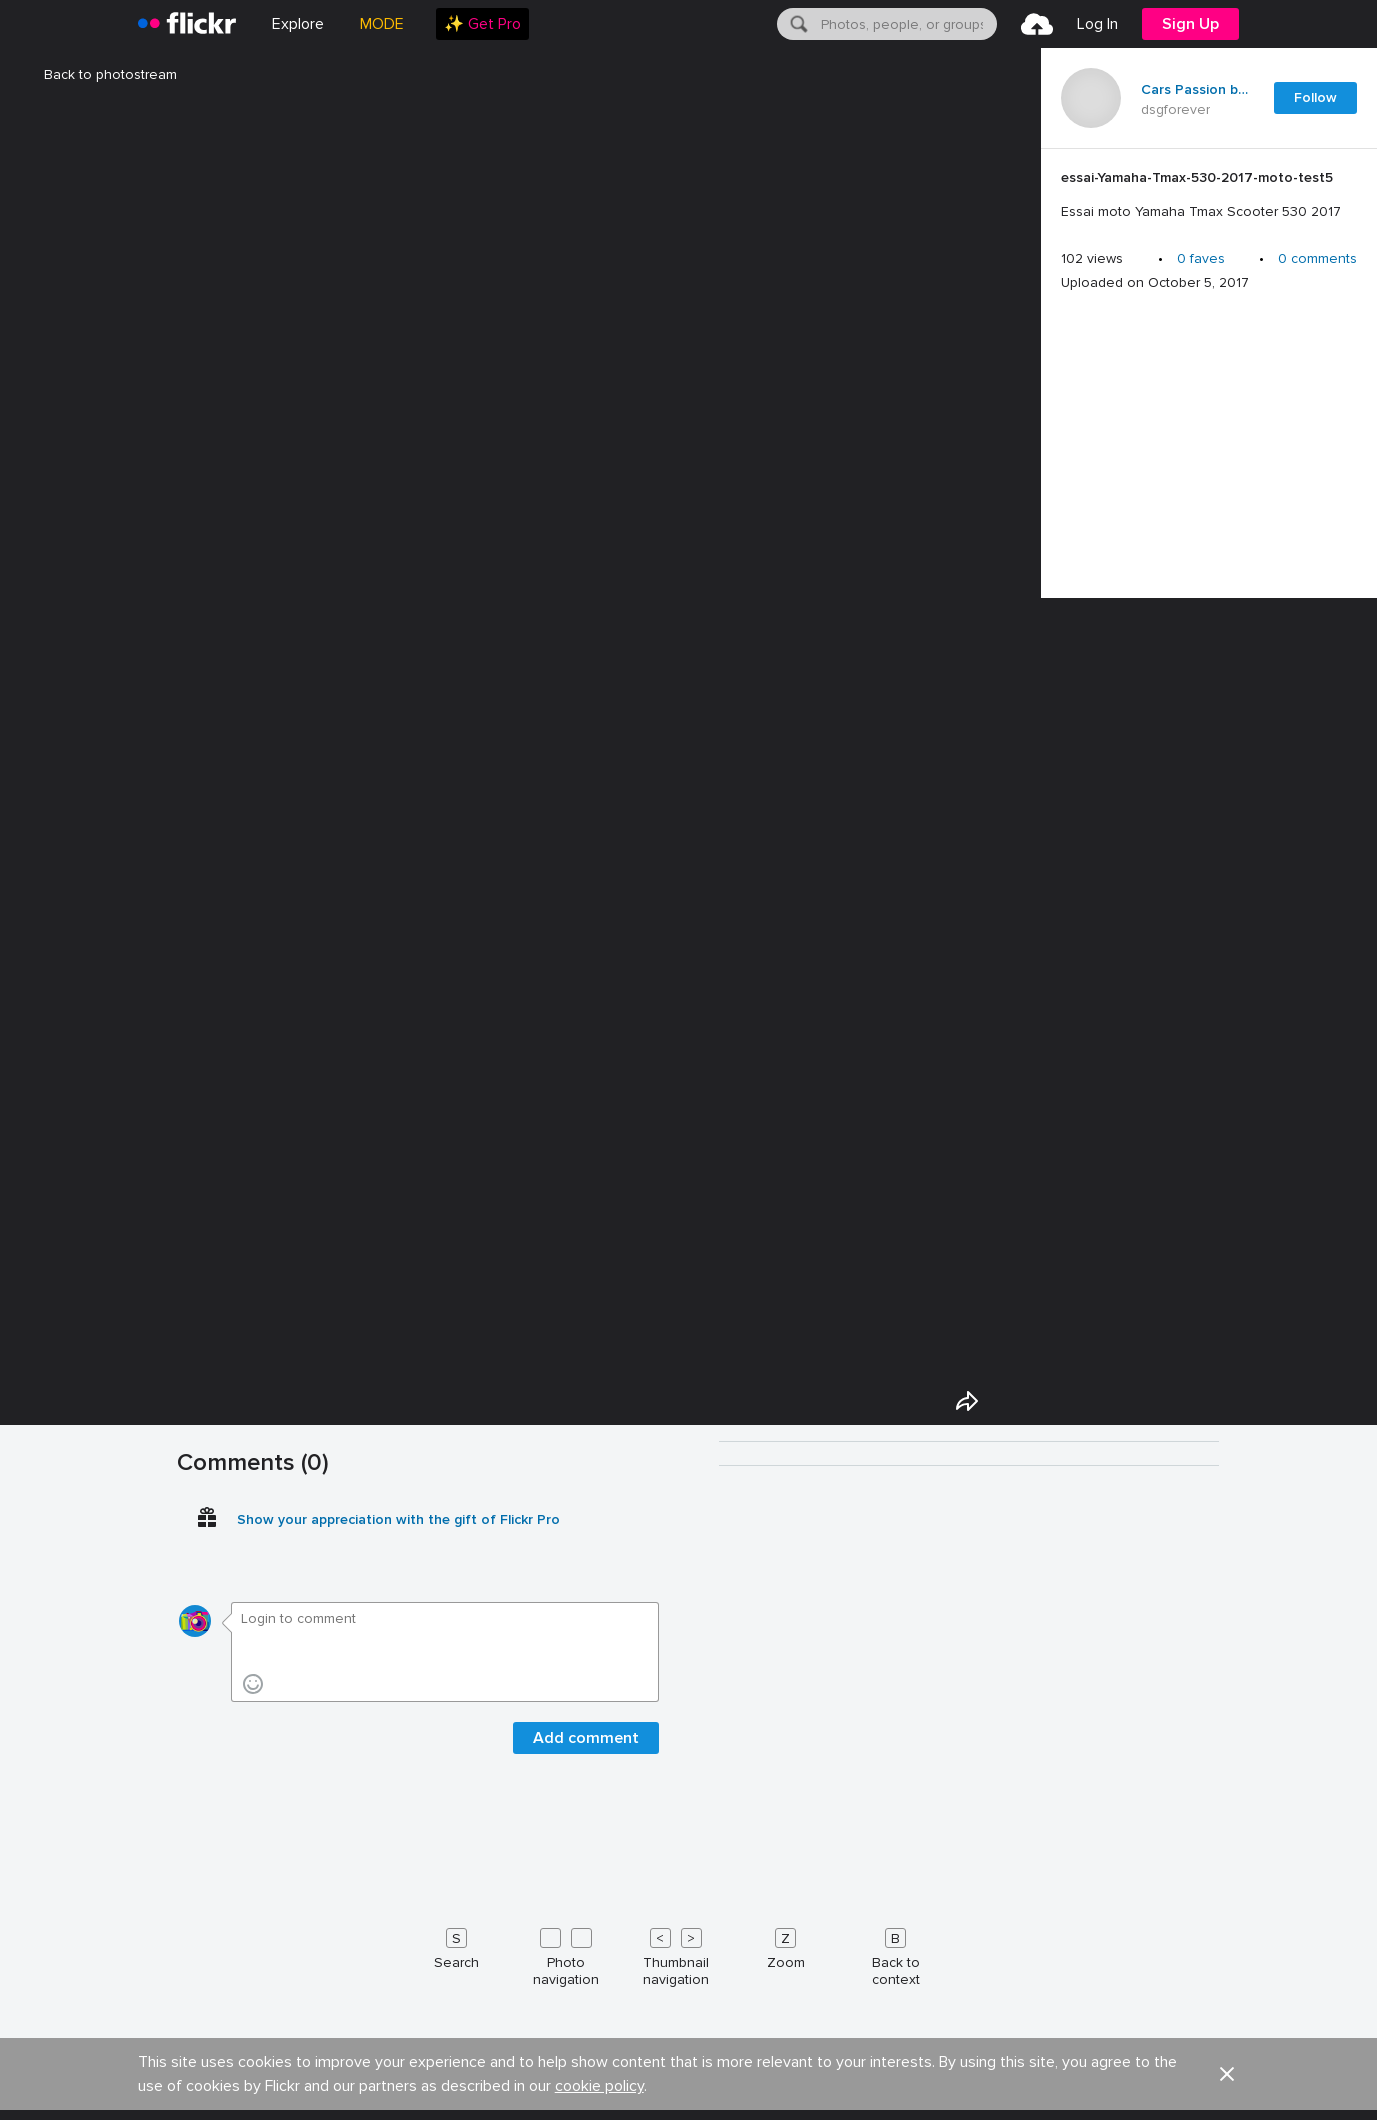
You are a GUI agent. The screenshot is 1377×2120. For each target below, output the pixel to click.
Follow (1315, 97)
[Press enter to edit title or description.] (1209, 195)
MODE (382, 24)
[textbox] (907, 24)
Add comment (586, 1738)
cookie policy (599, 2086)
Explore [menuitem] (298, 24)
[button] (1227, 2074)
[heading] (187, 24)
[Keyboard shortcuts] (689, 1953)
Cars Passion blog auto (1195, 90)
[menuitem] (482, 24)
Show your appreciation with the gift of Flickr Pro (398, 1519)
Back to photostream (98, 74)
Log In (1097, 24)
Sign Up (1190, 24)
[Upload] (1037, 24)
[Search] (797, 24)
